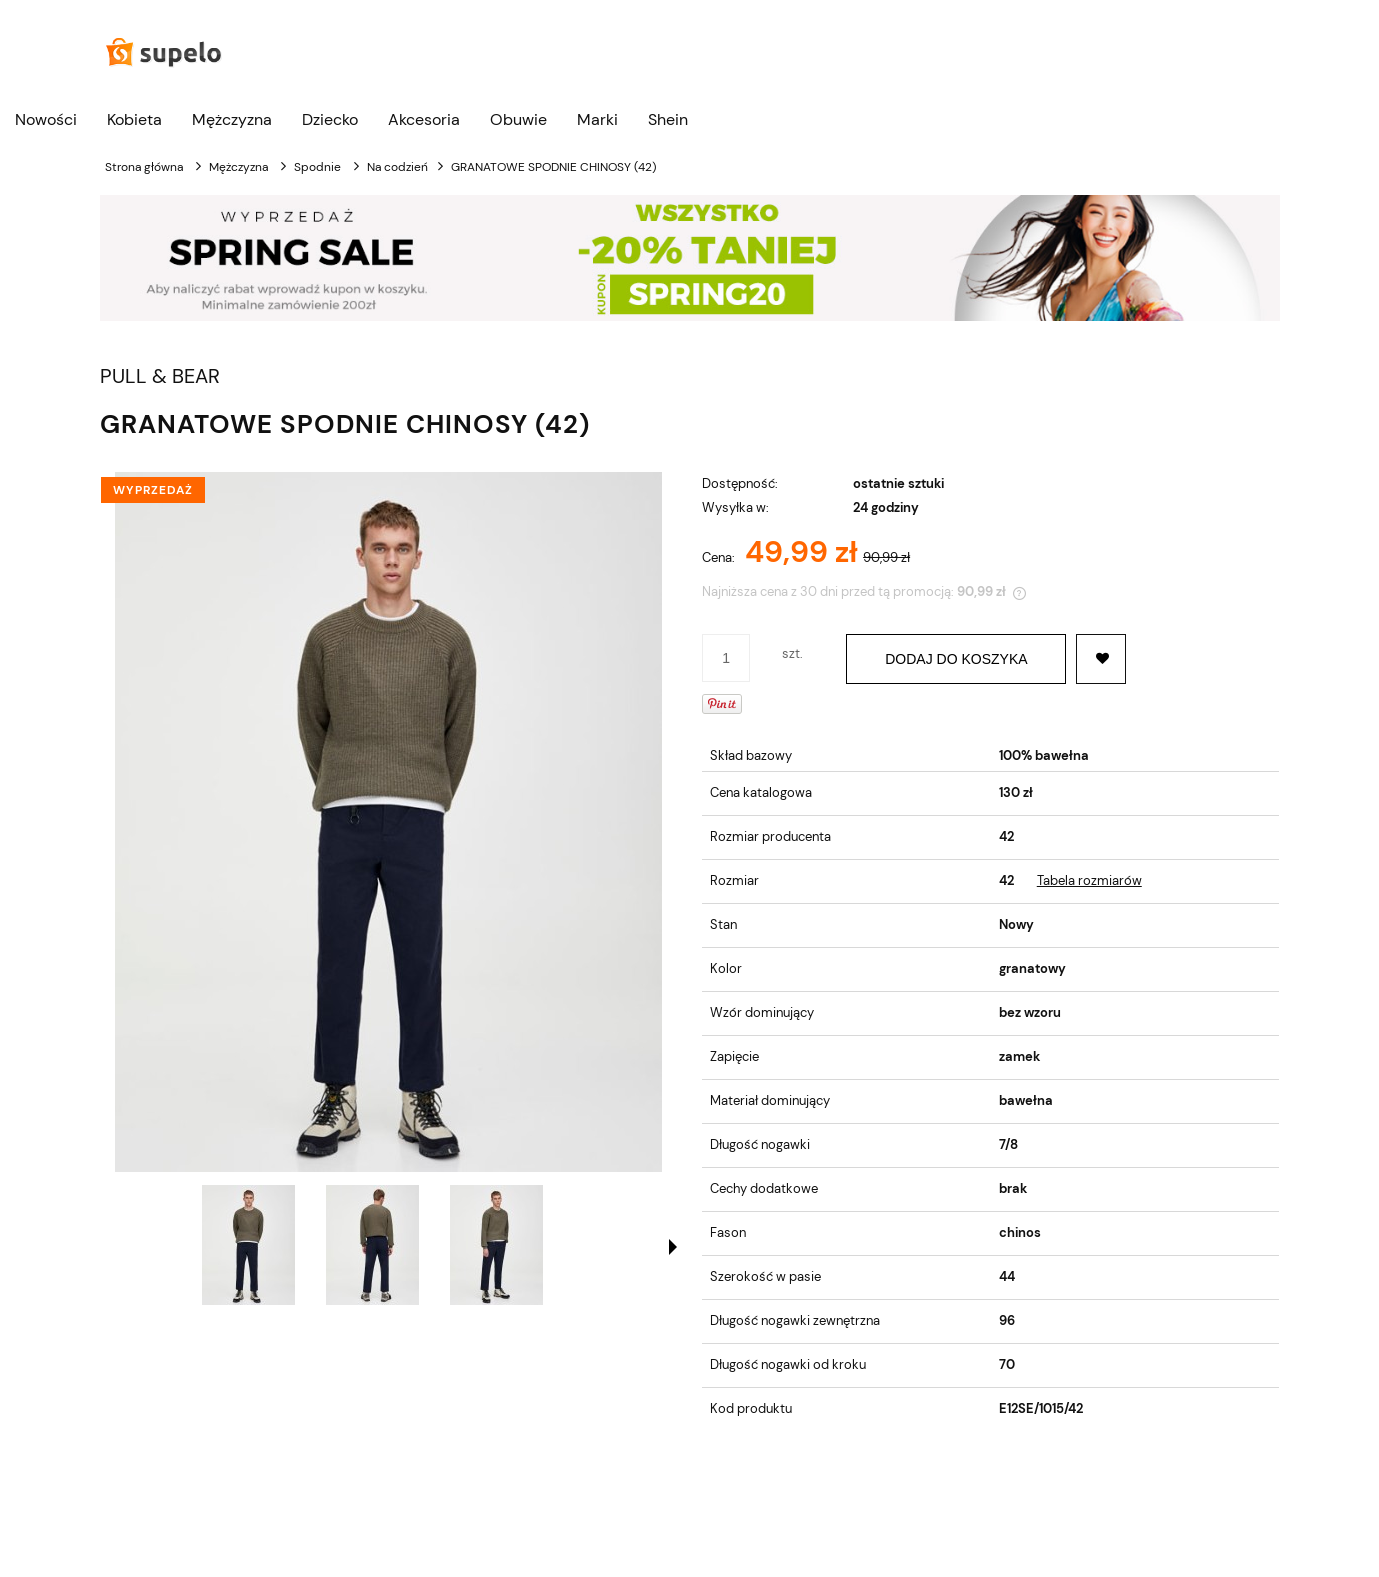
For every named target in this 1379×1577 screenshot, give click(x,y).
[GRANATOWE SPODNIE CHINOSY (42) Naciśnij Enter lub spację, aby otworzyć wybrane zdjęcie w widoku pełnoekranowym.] (388, 822)
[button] (673, 1247)
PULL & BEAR (160, 376)
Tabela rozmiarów (1089, 880)
